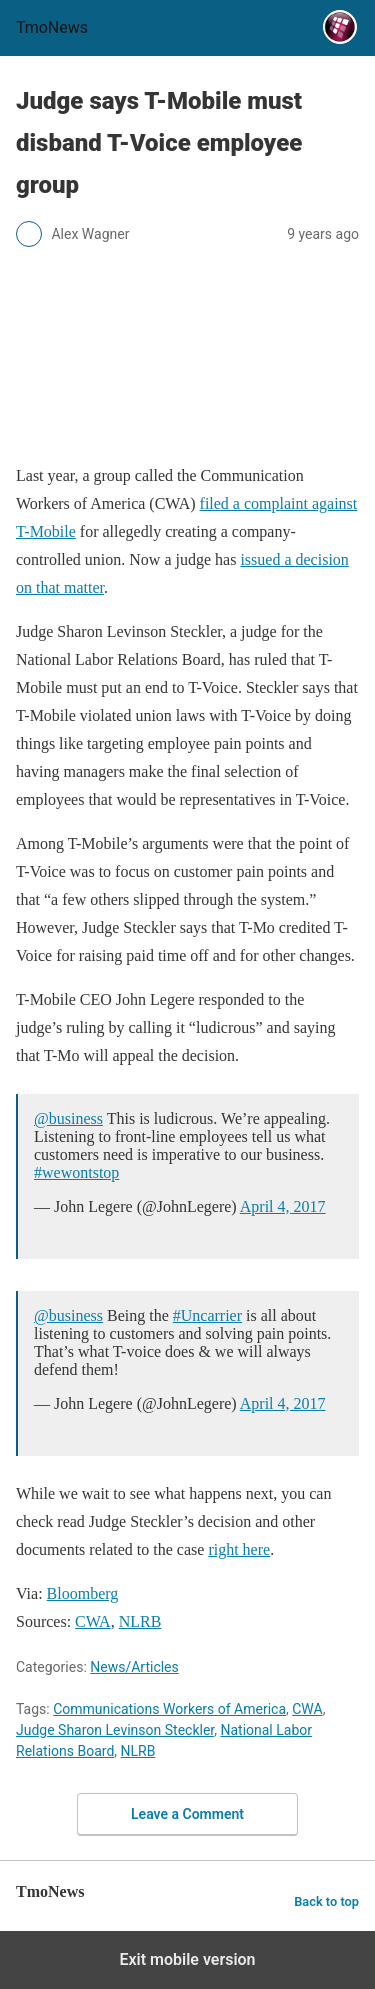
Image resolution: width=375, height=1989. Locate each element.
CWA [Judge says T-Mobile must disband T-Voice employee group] (93, 1621)
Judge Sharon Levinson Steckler (115, 1730)
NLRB (138, 1751)
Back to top (326, 1901)
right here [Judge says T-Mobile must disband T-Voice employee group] (239, 1549)
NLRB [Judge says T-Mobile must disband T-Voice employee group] (140, 1621)
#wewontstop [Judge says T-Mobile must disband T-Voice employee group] (76, 1172)
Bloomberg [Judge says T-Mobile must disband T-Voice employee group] (83, 1593)
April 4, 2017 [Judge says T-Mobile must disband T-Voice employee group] (283, 1206)
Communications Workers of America (169, 1709)
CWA (307, 1709)
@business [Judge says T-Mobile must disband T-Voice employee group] (68, 1118)
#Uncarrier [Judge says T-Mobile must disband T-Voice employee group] (207, 1315)
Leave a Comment (187, 1814)
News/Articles (134, 1667)
